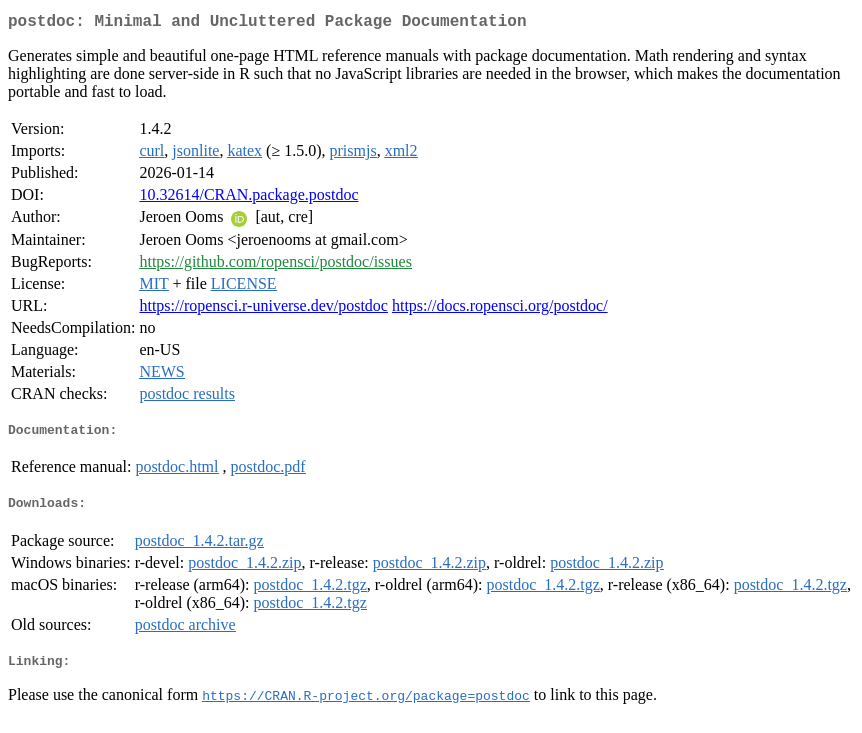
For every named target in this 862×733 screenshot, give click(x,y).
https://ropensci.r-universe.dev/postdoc (263, 309)
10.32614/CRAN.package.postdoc (248, 198)
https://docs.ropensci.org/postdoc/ (500, 309)
